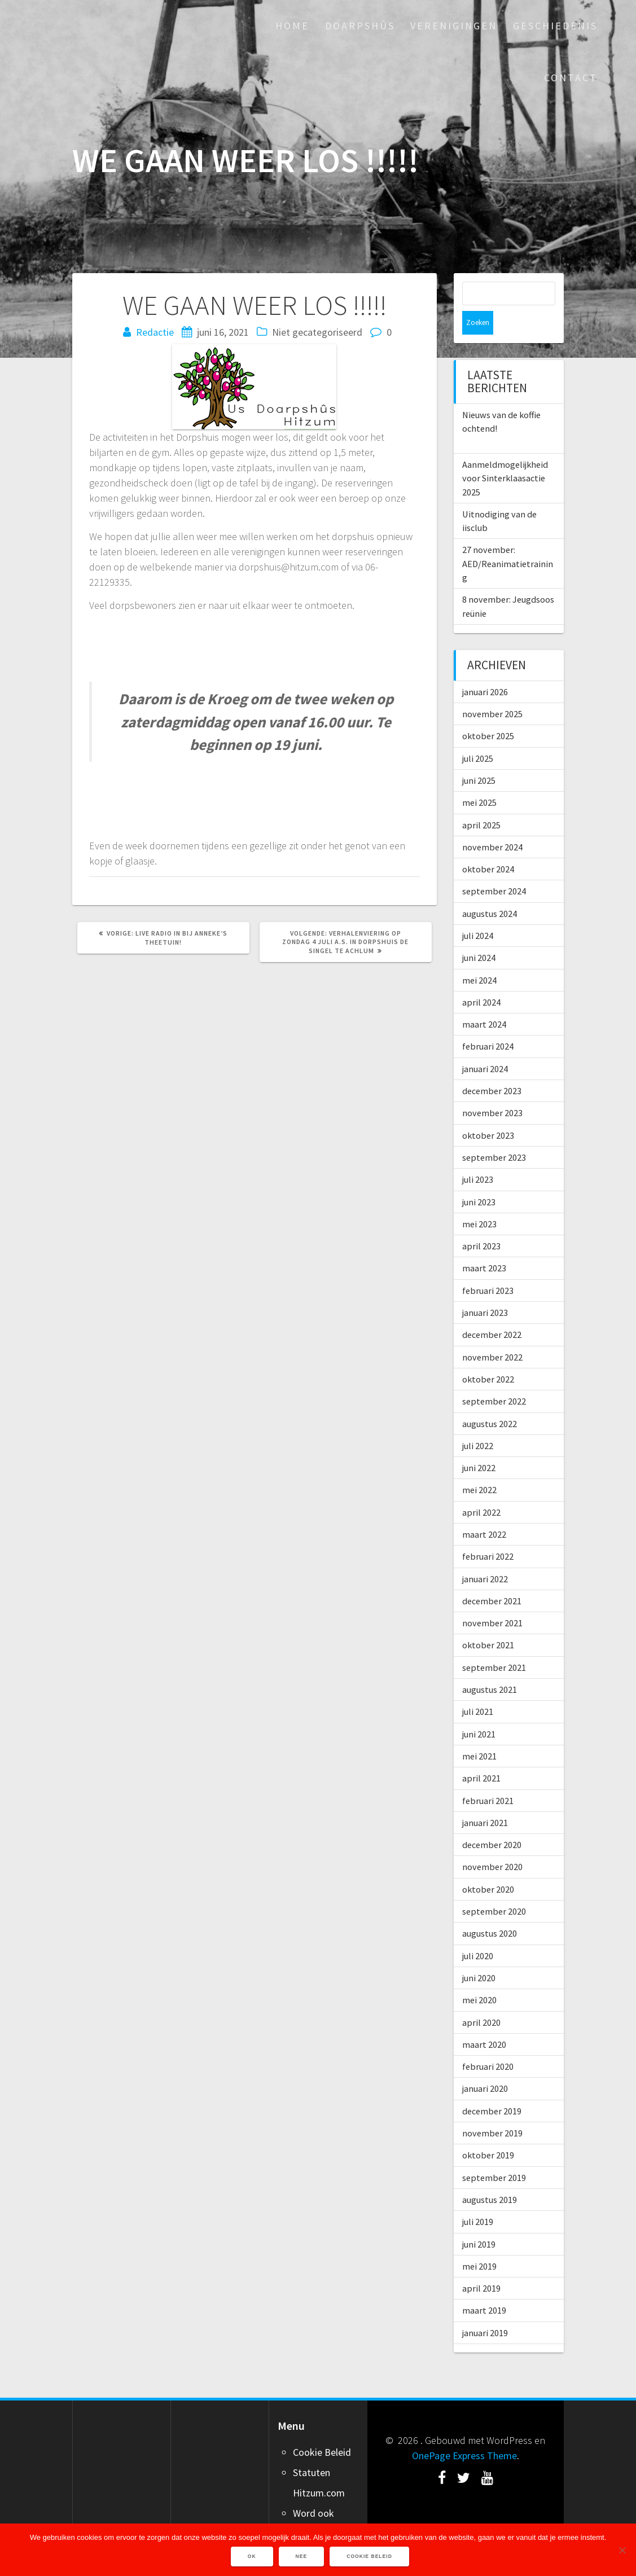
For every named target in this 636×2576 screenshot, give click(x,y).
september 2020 (494, 1887)
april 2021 (481, 1754)
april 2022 (481, 1488)
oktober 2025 (488, 712)
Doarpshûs (360, 25)
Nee (302, 2557)
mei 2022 (479, 1466)
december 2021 (491, 1577)
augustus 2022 (489, 1400)
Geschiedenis (555, 25)
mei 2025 (479, 778)
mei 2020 (479, 1976)
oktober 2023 (488, 1111)
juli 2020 (477, 1932)
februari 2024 (488, 1022)
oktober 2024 (488, 845)
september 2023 (494, 1133)
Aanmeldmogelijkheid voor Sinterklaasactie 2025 (505, 454)
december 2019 (491, 2087)
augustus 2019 (489, 2176)
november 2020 (492, 1843)
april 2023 (481, 1222)
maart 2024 (484, 1000)
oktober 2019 (488, 2131)
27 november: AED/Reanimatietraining (507, 539)
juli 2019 (477, 2198)
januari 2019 (485, 2309)
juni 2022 (478, 1444)
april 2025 (481, 801)
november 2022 (492, 1333)
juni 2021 (478, 1710)
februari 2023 (488, 1266)
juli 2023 (477, 1155)
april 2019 (481, 2264)
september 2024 (494, 867)
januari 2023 (485, 1288)
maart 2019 (484, 2286)
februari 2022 (488, 1532)
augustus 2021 (489, 1665)
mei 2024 (479, 956)
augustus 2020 (489, 1909)
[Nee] (622, 2550)
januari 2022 (485, 1555)
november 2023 (492, 1089)
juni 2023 (478, 1178)
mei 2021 (479, 1732)
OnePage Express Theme (464, 2431)
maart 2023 (484, 1244)
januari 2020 (485, 2064)
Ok (252, 2557)
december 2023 (491, 1067)
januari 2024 (485, 1045)
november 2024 (492, 823)
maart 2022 (484, 1510)
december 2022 (491, 1310)
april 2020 (481, 1998)
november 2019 (492, 2109)
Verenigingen (453, 25)
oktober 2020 (488, 1865)
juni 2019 (478, 2220)
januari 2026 (485, 668)
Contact (571, 77)
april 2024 (481, 978)
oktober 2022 (488, 1355)
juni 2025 (478, 756)
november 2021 (492, 1599)
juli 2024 (477, 912)
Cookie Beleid (322, 2428)
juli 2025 (477, 734)
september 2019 (494, 2154)
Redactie (155, 332)
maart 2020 (484, 2020)
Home (292, 25)
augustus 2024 (489, 890)
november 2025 (492, 690)
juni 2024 (478, 934)
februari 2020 (488, 2042)
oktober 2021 (488, 1621)
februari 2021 (488, 1777)
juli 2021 (477, 1687)
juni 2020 (478, 1954)
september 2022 (494, 1377)
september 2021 (494, 1643)
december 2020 (491, 1821)
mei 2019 (479, 2242)
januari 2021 (485, 1799)
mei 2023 (479, 1200)
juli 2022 (477, 1422)
